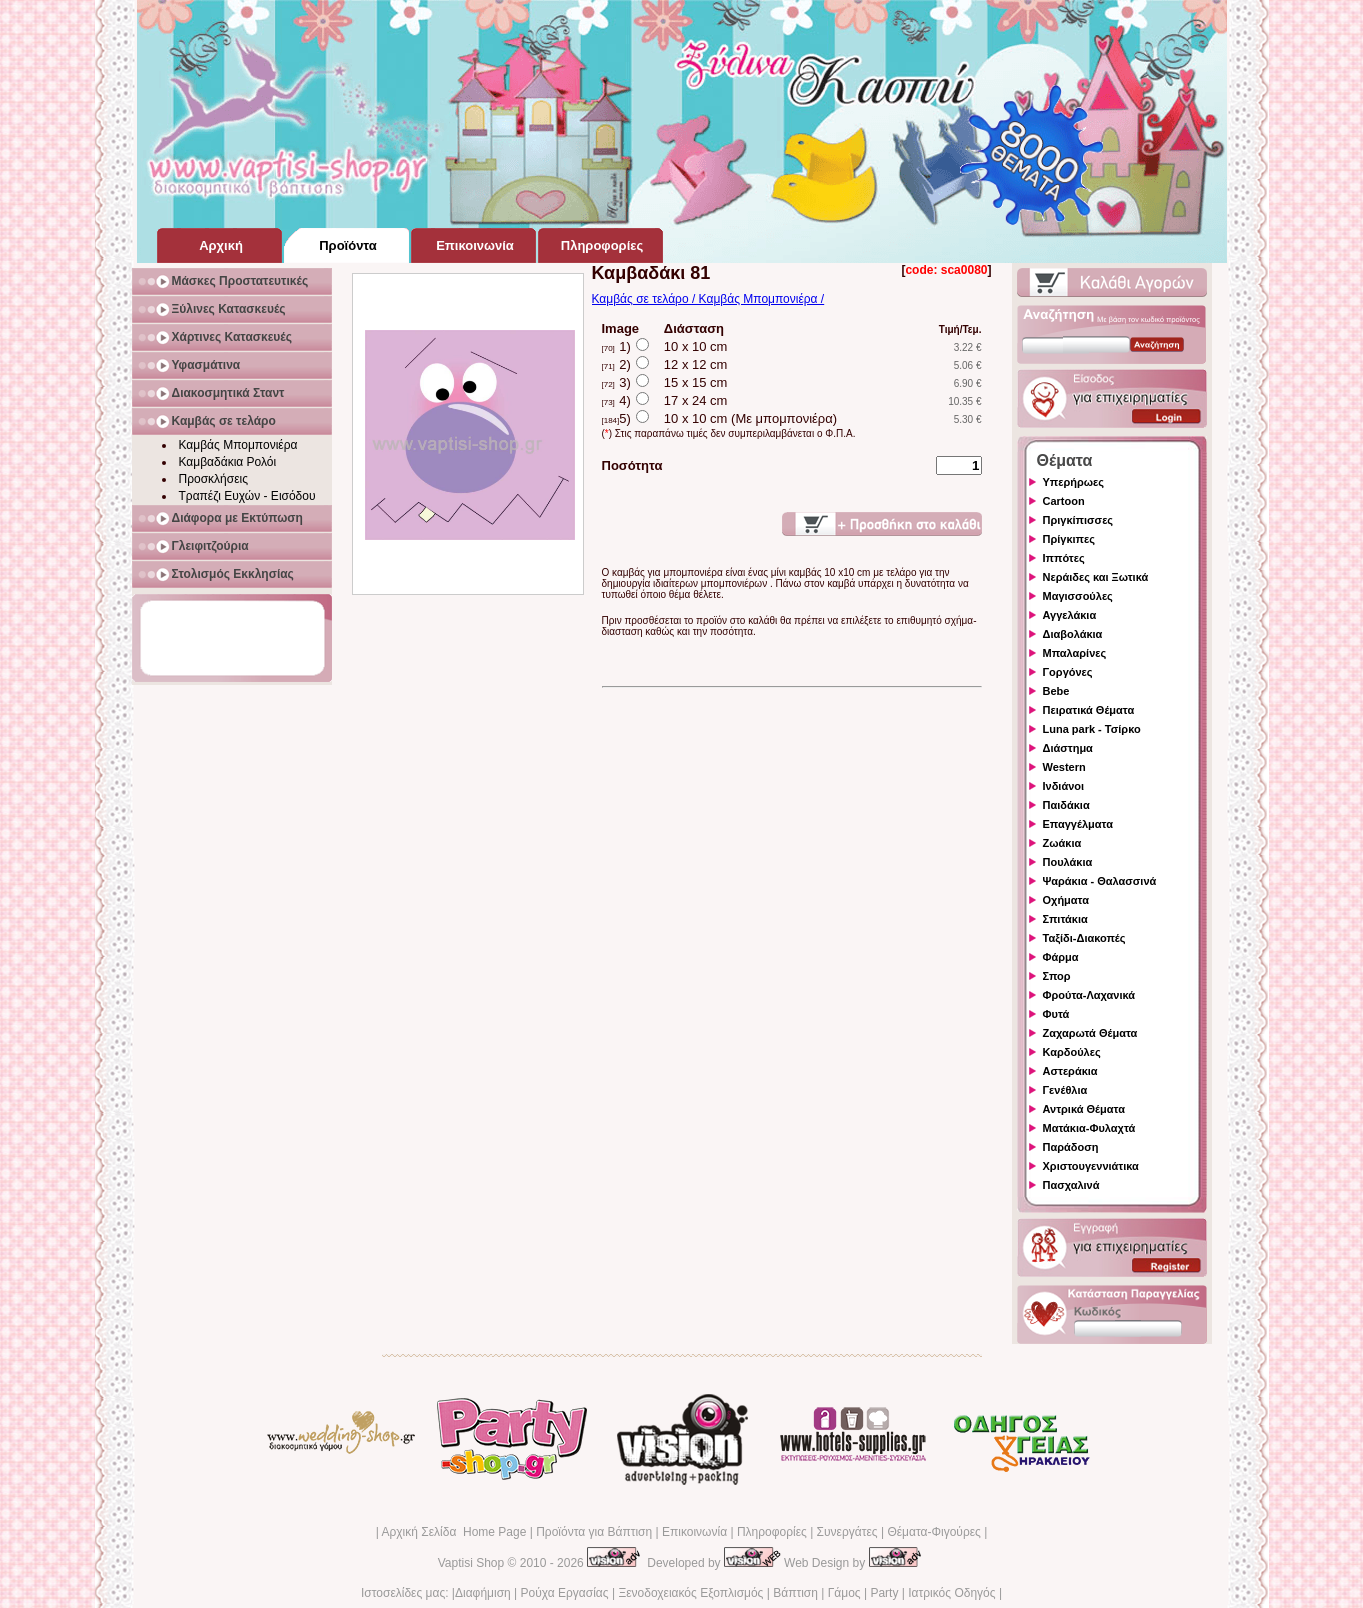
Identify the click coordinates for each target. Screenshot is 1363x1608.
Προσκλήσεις (213, 479)
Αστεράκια (1070, 1071)
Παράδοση (1071, 1147)
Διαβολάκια (1073, 634)
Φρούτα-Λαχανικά (1089, 995)
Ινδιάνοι (1064, 786)
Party (884, 1593)
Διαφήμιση (483, 1593)
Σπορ (1057, 976)
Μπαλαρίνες (1075, 653)
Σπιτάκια (1065, 919)
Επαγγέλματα (1078, 824)
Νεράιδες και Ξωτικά (1096, 577)
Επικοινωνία (694, 1532)
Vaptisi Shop (471, 1563)
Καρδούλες (1072, 1052)
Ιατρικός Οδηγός (951, 1593)
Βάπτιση (795, 1593)
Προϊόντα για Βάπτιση (594, 1532)
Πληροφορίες (772, 1532)
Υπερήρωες (1074, 482)
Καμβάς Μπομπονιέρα (238, 445)
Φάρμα (1061, 957)
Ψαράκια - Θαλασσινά (1100, 881)
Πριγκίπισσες (1078, 520)
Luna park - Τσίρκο (1092, 729)
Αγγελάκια (1070, 615)
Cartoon (1064, 501)
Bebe (1056, 691)
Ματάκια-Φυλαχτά (1089, 1128)
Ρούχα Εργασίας (565, 1593)
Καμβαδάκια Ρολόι (228, 462)
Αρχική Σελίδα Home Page (453, 1532)
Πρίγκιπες (1069, 539)
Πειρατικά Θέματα (1089, 710)
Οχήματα (1066, 900)
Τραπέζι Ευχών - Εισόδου (247, 496)
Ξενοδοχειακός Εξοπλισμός (690, 1593)
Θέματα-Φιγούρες (933, 1532)
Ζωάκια (1062, 843)
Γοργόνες (1068, 672)
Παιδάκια (1066, 805)
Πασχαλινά (1071, 1185)
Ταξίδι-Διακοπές (1084, 938)
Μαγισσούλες (1078, 596)
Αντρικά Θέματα (1084, 1109)
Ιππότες (1064, 558)
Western (1064, 767)
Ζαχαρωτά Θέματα (1090, 1033)
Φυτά (1056, 1014)
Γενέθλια (1065, 1090)
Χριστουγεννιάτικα (1091, 1166)
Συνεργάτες (847, 1532)
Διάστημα (1068, 748)
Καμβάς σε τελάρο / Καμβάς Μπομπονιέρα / (708, 299)
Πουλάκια (1068, 862)
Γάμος (844, 1593)
